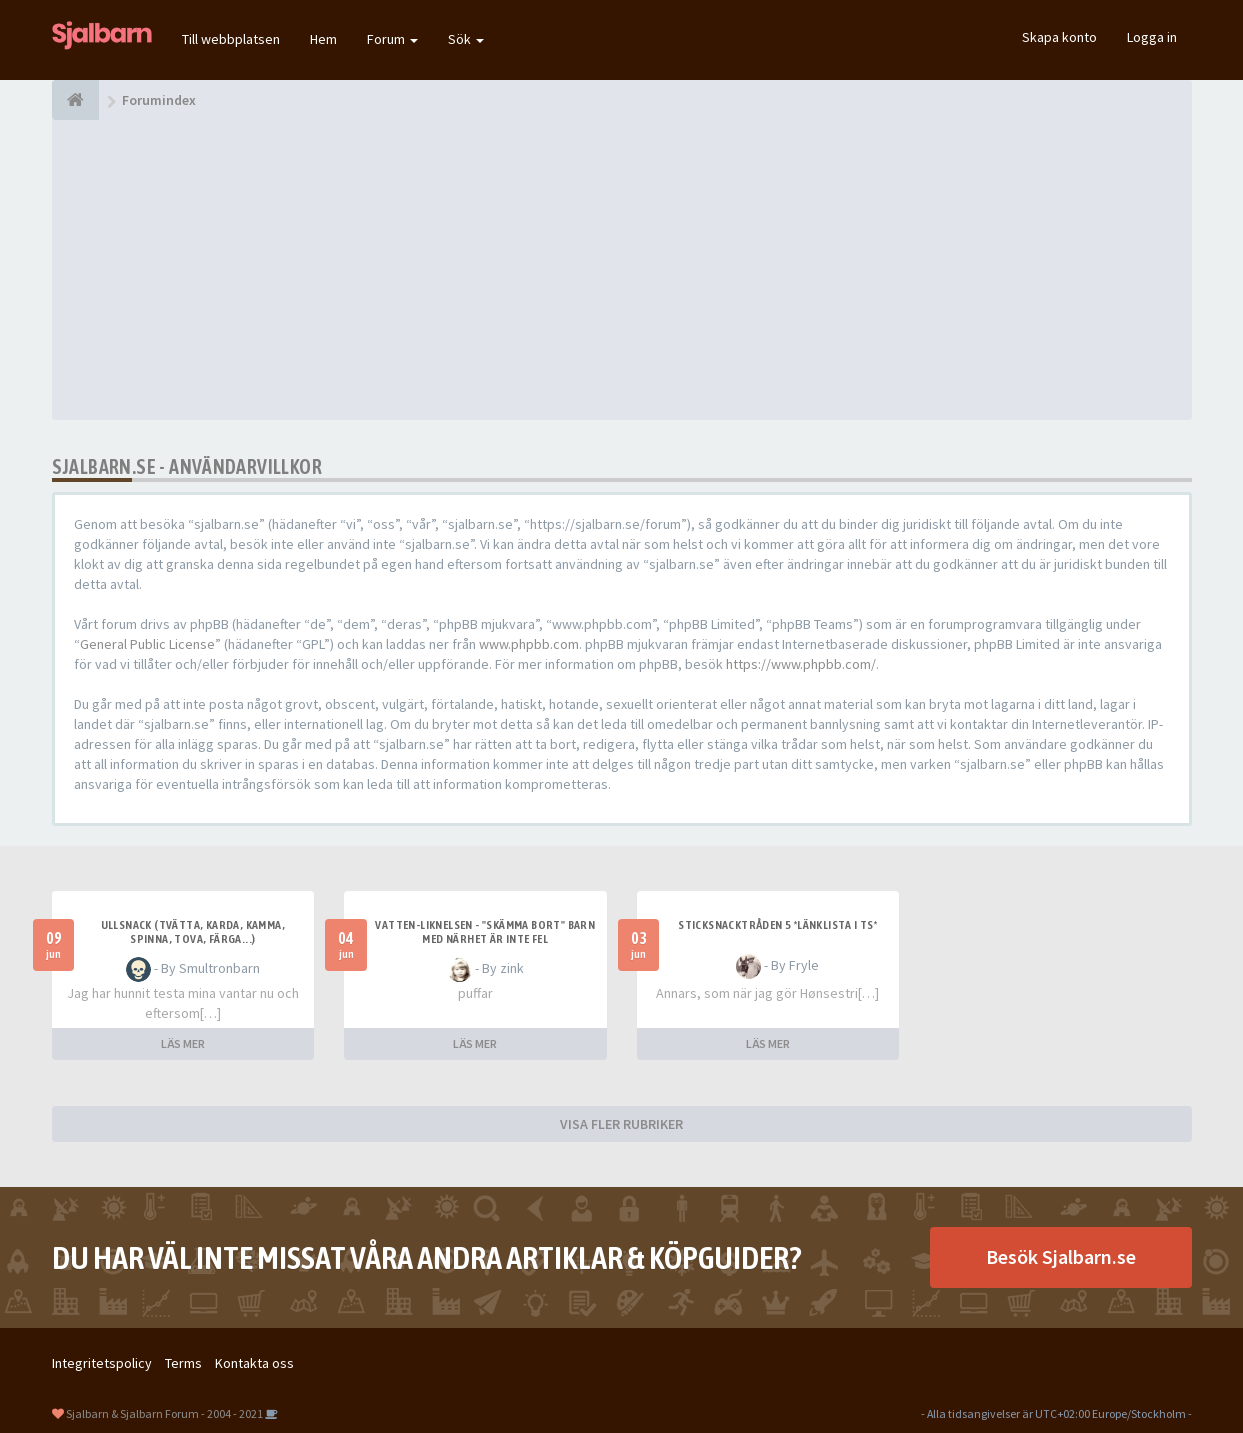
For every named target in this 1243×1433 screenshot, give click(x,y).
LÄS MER (183, 1043)
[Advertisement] (622, 270)
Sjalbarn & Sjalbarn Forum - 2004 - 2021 (164, 1413)
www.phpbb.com (529, 644)
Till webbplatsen (231, 39)
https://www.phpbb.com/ (801, 664)
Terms (183, 1363)
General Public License (147, 644)
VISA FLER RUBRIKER (621, 1124)
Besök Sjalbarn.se (1061, 1256)
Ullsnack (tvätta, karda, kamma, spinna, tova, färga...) (193, 932)
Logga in (1152, 37)
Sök (466, 39)
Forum (392, 39)
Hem (323, 39)
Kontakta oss (254, 1363)
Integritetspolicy (102, 1363)
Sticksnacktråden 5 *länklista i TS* (777, 925)
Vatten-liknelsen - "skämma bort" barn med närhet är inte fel (485, 932)
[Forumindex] (75, 100)
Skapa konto (1059, 37)
